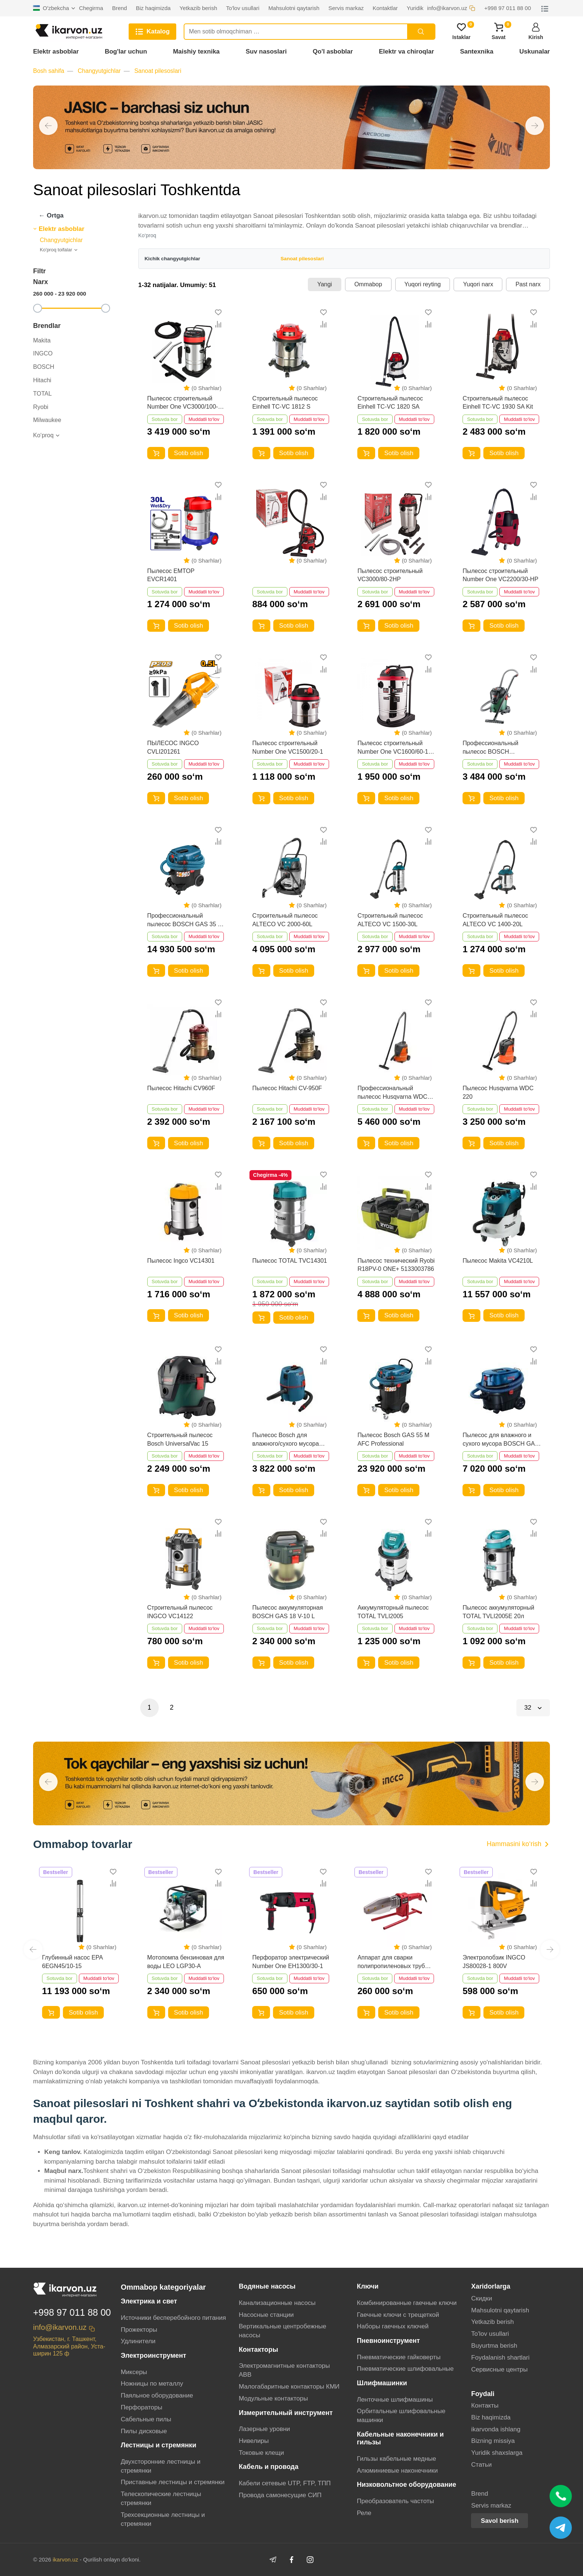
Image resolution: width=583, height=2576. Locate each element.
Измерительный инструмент (286, 2412)
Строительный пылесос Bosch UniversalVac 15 (180, 1439)
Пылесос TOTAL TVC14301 (289, 1261)
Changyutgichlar (99, 71)
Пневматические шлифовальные (405, 2368)
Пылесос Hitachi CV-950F (287, 1088)
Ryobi (40, 407)
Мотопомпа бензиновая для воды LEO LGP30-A (185, 1961)
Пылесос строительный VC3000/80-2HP (389, 575)
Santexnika (476, 51)
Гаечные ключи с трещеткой (398, 2314)
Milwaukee (47, 420)
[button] (48, 125)
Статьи (481, 2464)
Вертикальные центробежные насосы (282, 2331)
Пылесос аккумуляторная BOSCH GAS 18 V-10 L (287, 1611)
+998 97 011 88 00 (72, 2312)
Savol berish (499, 2520)
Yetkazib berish (492, 2321)
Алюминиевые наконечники (397, 2470)
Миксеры (134, 2372)
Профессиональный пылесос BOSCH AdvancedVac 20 (490, 748)
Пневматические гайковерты (399, 2357)
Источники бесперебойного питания (173, 2317)
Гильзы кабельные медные (396, 2458)
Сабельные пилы (146, 2419)
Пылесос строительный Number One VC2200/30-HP (500, 575)
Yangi (324, 284)
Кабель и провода (268, 2466)
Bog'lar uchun (126, 51)
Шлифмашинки (382, 2383)
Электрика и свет (149, 2301)
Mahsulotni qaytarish (500, 2310)
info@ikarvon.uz (60, 2327)
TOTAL (42, 393)
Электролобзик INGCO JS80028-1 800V (494, 1961)
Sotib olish (188, 453)
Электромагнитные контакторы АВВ (284, 2370)
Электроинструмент (153, 2355)
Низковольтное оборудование (406, 2484)
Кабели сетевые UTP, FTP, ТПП (285, 2483)
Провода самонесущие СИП (280, 2495)
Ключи (368, 2286)
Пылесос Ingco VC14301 (181, 1261)
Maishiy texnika (196, 51)
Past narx (528, 284)
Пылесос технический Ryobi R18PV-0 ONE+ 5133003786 (396, 1265)
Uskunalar (534, 51)
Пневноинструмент (388, 2340)
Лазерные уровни (264, 2428)
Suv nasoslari (266, 51)
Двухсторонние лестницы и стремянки (161, 2466)
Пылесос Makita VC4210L (498, 1261)
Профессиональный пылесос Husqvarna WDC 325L (392, 1093)
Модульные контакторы (273, 2398)
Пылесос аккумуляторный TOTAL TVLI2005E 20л (498, 1611)
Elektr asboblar (56, 51)
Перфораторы (141, 2407)
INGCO (42, 353)
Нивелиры (254, 2440)
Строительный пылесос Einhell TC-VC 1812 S (285, 402)
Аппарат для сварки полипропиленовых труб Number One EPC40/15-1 (391, 1962)
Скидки (481, 2298)
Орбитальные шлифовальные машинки (401, 2416)
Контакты (484, 2405)
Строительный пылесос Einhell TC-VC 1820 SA (390, 402)
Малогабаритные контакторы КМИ (289, 2386)
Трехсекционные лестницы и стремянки (163, 2519)
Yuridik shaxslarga (496, 2452)
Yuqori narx (478, 284)
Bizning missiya (493, 2440)
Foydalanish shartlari (500, 2357)
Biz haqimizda (490, 2417)
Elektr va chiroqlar (406, 51)
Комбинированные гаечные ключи (407, 2302)
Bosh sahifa (48, 71)
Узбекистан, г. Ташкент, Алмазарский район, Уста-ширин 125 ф (69, 2346)
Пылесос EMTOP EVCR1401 (170, 575)
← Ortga (51, 215)
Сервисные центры (499, 2369)
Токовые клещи (261, 2452)
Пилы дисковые (144, 2431)
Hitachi (42, 380)
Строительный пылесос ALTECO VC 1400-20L (495, 919)
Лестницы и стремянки (158, 2445)
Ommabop (368, 284)
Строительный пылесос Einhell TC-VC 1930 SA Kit (498, 402)
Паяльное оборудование (157, 2395)
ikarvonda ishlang (495, 2429)
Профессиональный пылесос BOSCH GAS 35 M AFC (185, 920)
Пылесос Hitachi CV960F (181, 1088)
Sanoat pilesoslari (157, 71)
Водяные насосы (267, 2286)
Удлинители (138, 2341)
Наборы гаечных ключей (393, 2326)
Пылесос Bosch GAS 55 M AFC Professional (393, 1439)
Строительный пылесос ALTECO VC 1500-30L (390, 919)
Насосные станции (266, 2314)
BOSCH (43, 367)
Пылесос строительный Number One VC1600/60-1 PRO (392, 748)
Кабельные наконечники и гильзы (400, 2438)
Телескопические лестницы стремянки (161, 2498)
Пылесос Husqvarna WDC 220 (498, 1092)
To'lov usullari (490, 2333)
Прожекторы (139, 2329)
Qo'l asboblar (333, 51)
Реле (364, 2513)
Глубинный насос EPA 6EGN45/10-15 (72, 1961)
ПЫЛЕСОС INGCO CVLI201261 (173, 747)
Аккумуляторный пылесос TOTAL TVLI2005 (393, 1611)
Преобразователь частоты (395, 2501)
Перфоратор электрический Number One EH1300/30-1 (290, 1961)
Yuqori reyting (423, 284)
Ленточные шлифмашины (395, 2399)
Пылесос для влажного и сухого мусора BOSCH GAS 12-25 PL (501, 1440)
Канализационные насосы (277, 2302)
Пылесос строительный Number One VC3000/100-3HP (182, 403)
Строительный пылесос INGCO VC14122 (180, 1611)
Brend (479, 2493)
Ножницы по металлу (152, 2383)
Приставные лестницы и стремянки (173, 2482)
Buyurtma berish (494, 2345)
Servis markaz (491, 2505)
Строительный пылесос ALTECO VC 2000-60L (285, 919)
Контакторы (258, 2349)
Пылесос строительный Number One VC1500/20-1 (287, 747)
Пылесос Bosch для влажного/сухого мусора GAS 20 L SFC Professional (289, 1440)
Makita (42, 340)
